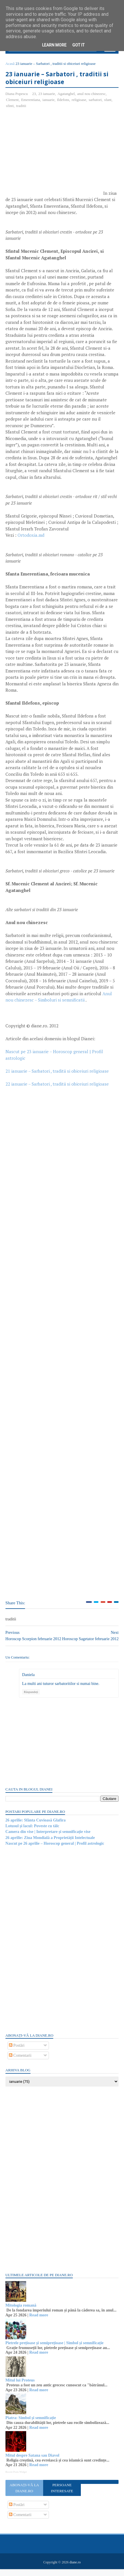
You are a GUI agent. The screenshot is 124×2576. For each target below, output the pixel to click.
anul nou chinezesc (91, 95)
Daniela (28, 1681)
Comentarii (20, 2062)
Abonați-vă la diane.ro (24, 2495)
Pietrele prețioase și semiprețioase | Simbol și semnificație (55, 2349)
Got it (78, 45)
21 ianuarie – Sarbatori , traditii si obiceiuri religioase (57, 1073)
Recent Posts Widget (16, 2478)
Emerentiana (31, 101)
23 (34, 95)
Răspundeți (31, 1698)
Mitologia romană (21, 2312)
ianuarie (49, 101)
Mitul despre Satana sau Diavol (33, 2462)
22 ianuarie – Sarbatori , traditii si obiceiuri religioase (57, 1085)
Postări (17, 2052)
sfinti (10, 107)
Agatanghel (66, 95)
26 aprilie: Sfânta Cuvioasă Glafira (36, 1827)
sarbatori (95, 101)
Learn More (54, 45)
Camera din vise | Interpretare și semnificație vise (48, 1838)
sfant (108, 101)
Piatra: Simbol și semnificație (31, 2424)
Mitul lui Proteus (20, 2387)
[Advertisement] (54, 156)
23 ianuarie (47, 95)
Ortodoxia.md (31, 537)
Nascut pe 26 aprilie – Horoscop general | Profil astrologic (55, 1850)
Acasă (10, 65)
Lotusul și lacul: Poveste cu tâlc (33, 1832)
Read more (39, 2322)
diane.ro (75, 2569)
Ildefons (63, 101)
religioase (79, 101)
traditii (21, 107)
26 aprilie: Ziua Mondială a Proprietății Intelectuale (50, 1844)
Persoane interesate (62, 2495)
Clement (12, 101)
